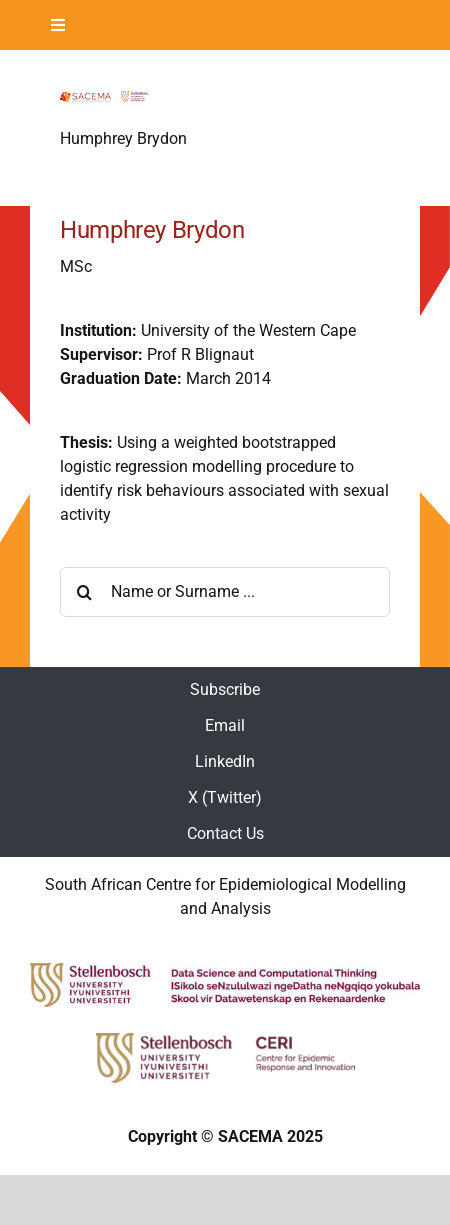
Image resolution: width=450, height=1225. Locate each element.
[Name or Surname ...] (225, 592)
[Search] (85, 592)
